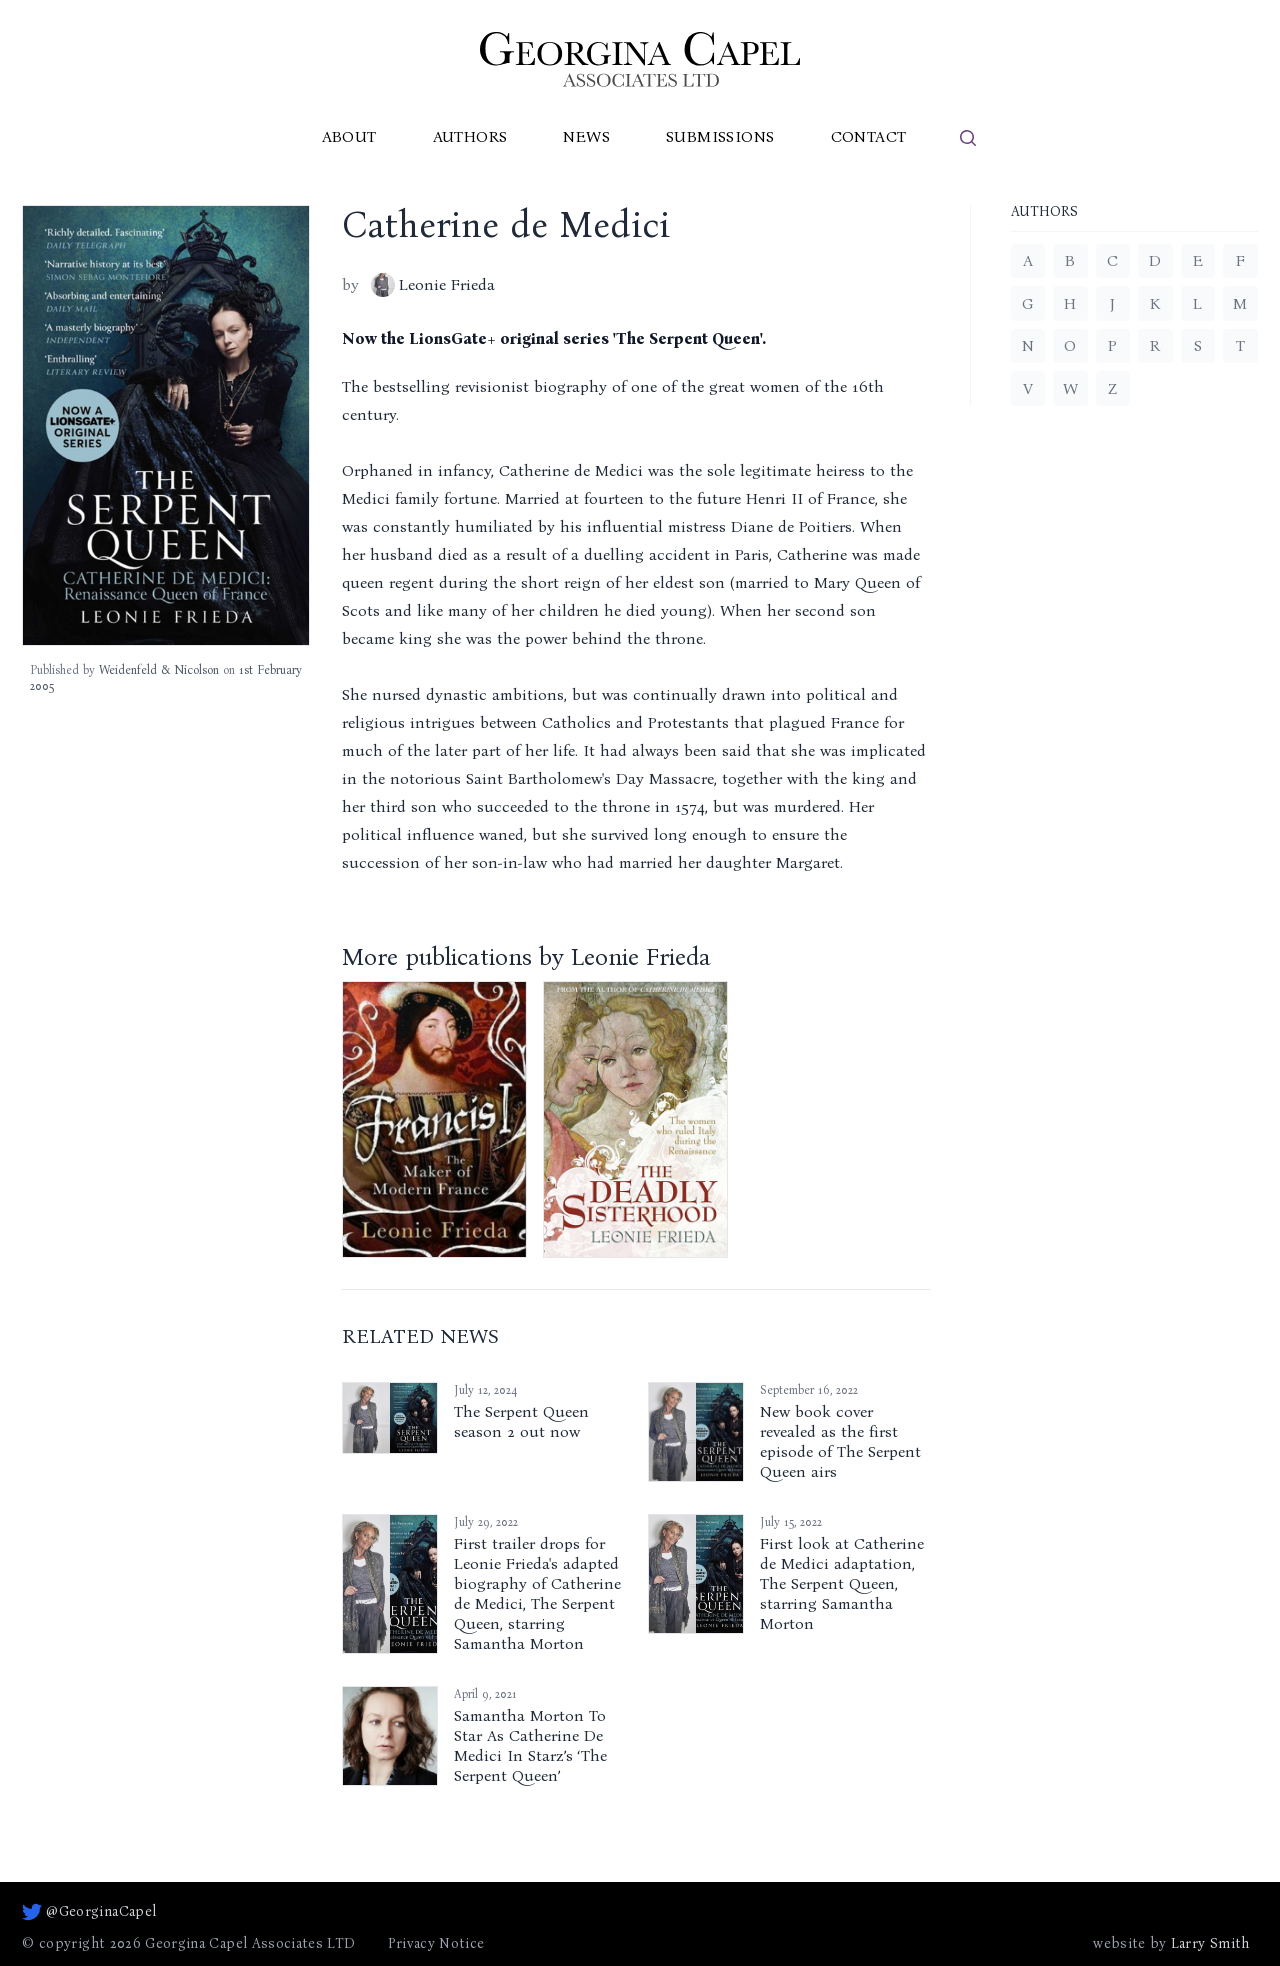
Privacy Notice (436, 1943)
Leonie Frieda (433, 285)
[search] (968, 138)
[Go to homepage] (640, 59)
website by (1171, 1944)
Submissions (720, 136)
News (586, 136)
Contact (869, 136)
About (349, 136)
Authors (470, 136)
